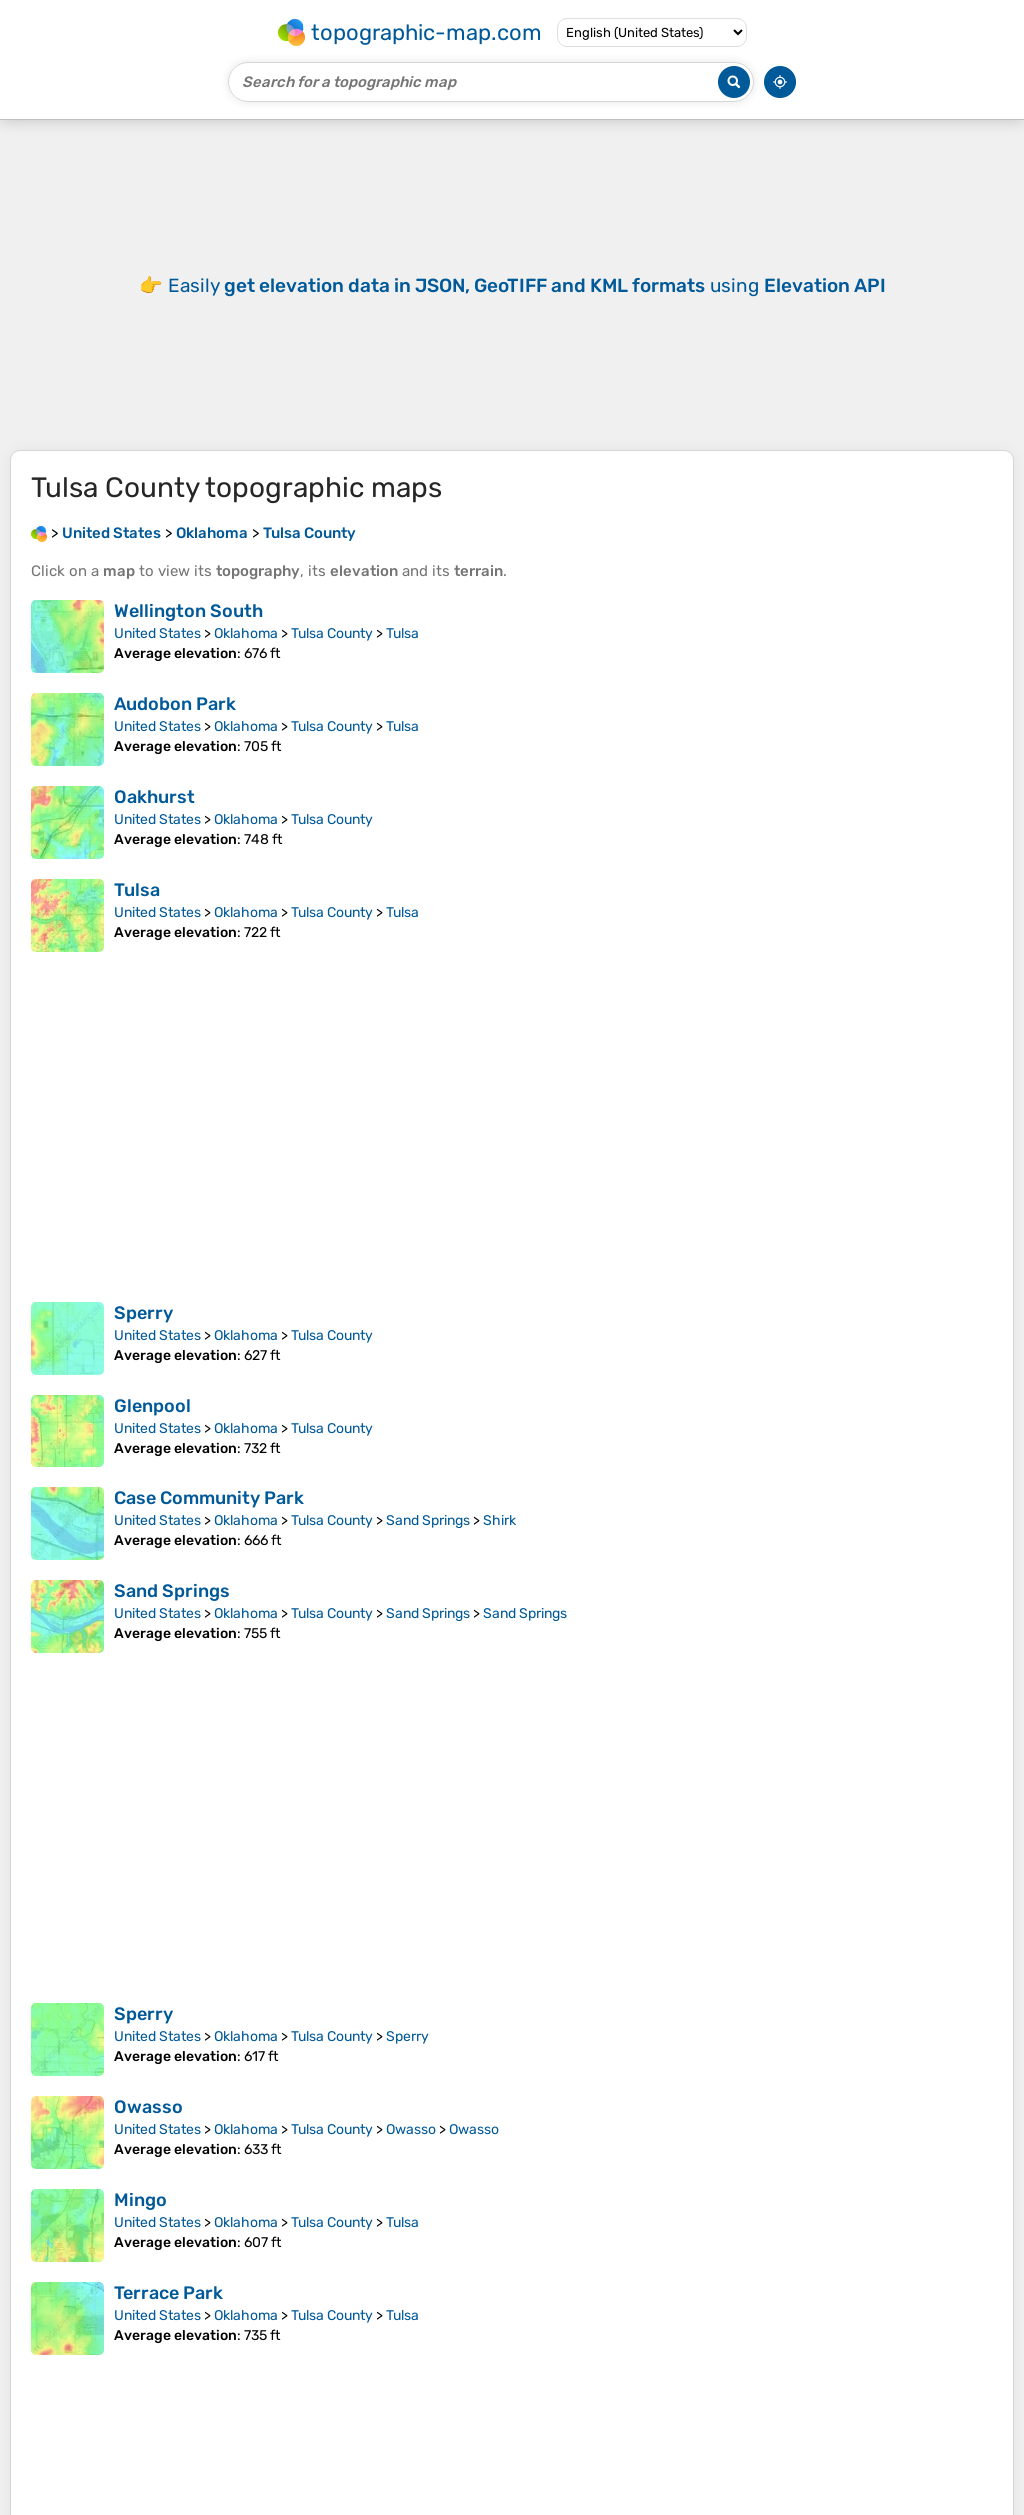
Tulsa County (332, 663)
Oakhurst (154, 827)
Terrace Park (168, 2323)
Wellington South (188, 641)
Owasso (148, 2137)
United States (157, 663)
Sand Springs (428, 1550)
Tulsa (402, 663)
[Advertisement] (512, 300)
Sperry (143, 1343)
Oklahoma (246, 663)
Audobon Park (175, 734)
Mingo (140, 2230)
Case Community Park (209, 1528)
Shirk (499, 1550)
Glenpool (152, 1436)
